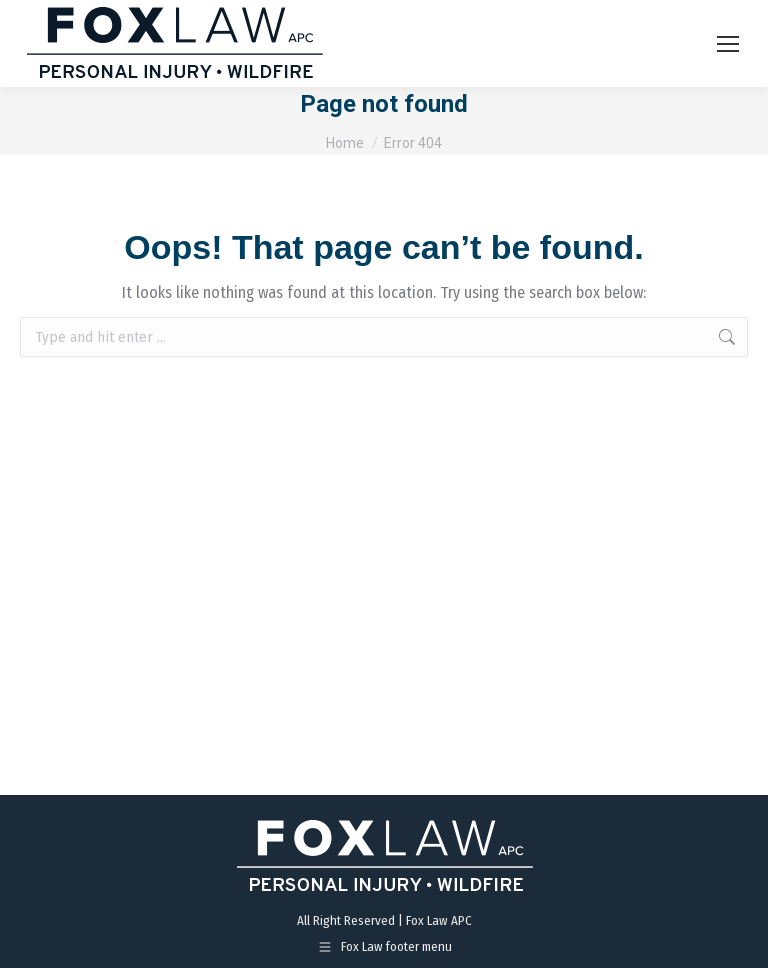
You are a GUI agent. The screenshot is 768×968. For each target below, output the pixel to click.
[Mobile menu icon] (728, 44)
